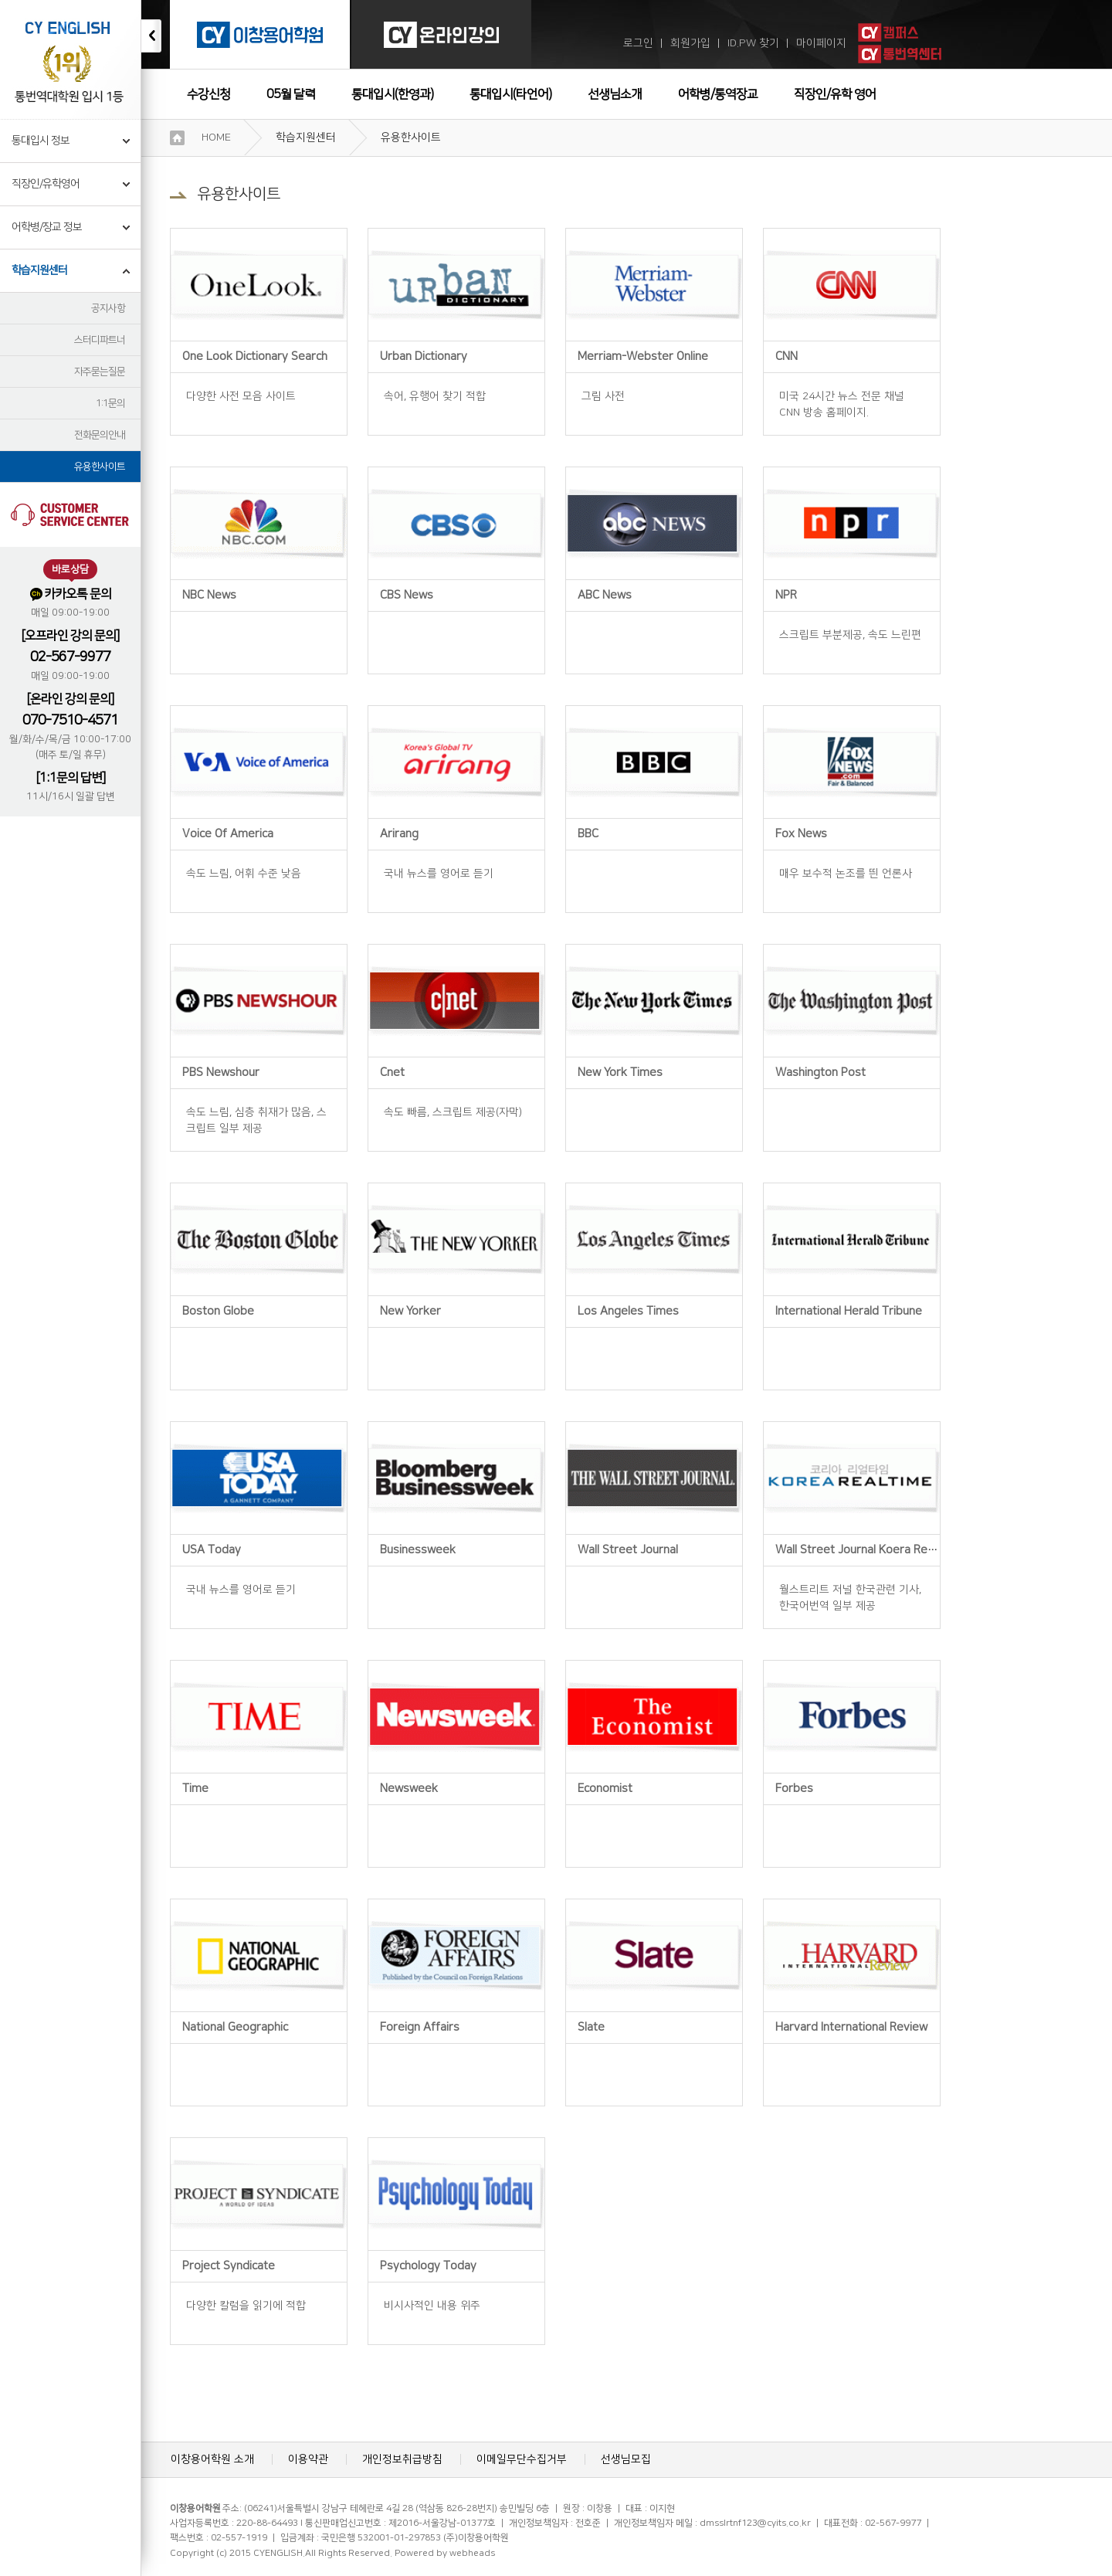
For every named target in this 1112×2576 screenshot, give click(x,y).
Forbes (794, 1788)
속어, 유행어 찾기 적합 (435, 396)
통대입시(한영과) (392, 94)
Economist (605, 1788)
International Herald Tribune (848, 1311)
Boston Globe (218, 1311)
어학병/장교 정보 (47, 227)
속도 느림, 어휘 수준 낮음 (243, 873)
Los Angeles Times (628, 1311)
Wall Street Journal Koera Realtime (867, 1549)
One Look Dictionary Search (254, 356)
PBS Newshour (220, 1072)
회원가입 (690, 43)
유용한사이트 (99, 466)
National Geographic (235, 2027)
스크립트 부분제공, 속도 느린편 (850, 635)
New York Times (620, 1072)
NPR (786, 595)
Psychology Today (428, 2265)
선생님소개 (615, 94)
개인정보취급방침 (402, 2459)
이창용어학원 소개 (212, 2459)
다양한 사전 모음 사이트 (241, 396)
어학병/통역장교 (718, 94)
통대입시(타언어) (510, 94)
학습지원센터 (39, 270)
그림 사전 (603, 396)
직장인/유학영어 (46, 184)
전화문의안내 (99, 434)
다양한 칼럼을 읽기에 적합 (246, 2305)
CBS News (406, 595)
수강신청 (208, 94)
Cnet (392, 1072)
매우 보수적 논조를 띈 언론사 (845, 873)
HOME (216, 137)
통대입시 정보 (41, 140)
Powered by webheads (445, 2553)
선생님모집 (626, 2459)
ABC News (605, 595)
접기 (151, 36)
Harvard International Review (851, 2027)
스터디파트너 (99, 339)
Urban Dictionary (423, 356)
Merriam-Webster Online (643, 356)
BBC (588, 833)
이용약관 (308, 2459)
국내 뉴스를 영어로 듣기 (438, 873)
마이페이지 (821, 43)
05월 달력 (290, 94)
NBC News (209, 595)
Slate (591, 2027)
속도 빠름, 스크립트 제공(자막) (453, 1112)
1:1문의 (110, 403)
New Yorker (410, 1311)
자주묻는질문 (99, 371)
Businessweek (418, 1549)
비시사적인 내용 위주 (432, 2305)
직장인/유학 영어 (835, 94)
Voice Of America (227, 833)
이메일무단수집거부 (521, 2459)
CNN (786, 356)
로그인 (638, 43)
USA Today (211, 1549)
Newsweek (409, 1788)
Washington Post (820, 1072)
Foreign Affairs (419, 2027)
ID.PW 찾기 (753, 43)
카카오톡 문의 (70, 594)
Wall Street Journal (628, 1549)
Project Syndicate (228, 2265)
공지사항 (108, 308)
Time (195, 1788)
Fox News (801, 833)
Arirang (399, 833)
